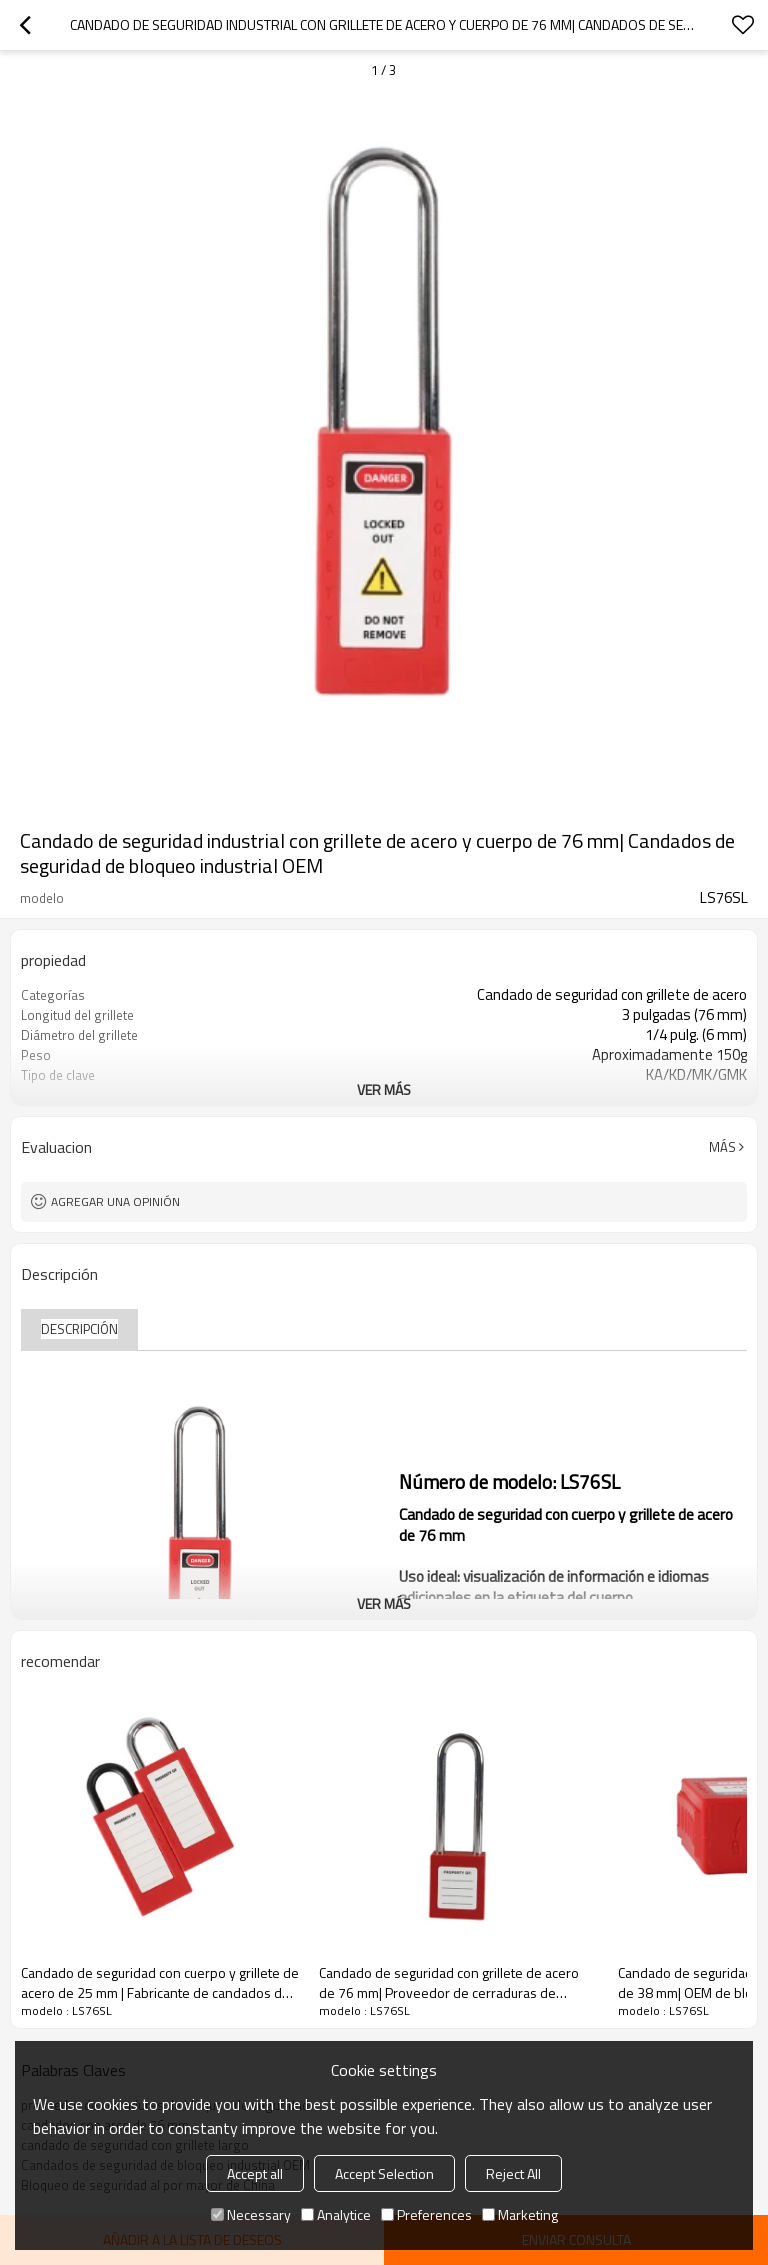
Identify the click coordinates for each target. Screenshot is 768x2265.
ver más (384, 1089)
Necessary (251, 2214)
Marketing (520, 2214)
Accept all (255, 2173)
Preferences (426, 2214)
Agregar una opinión (115, 1201)
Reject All (513, 2173)
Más (722, 1147)
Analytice (336, 2214)
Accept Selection (384, 2173)
